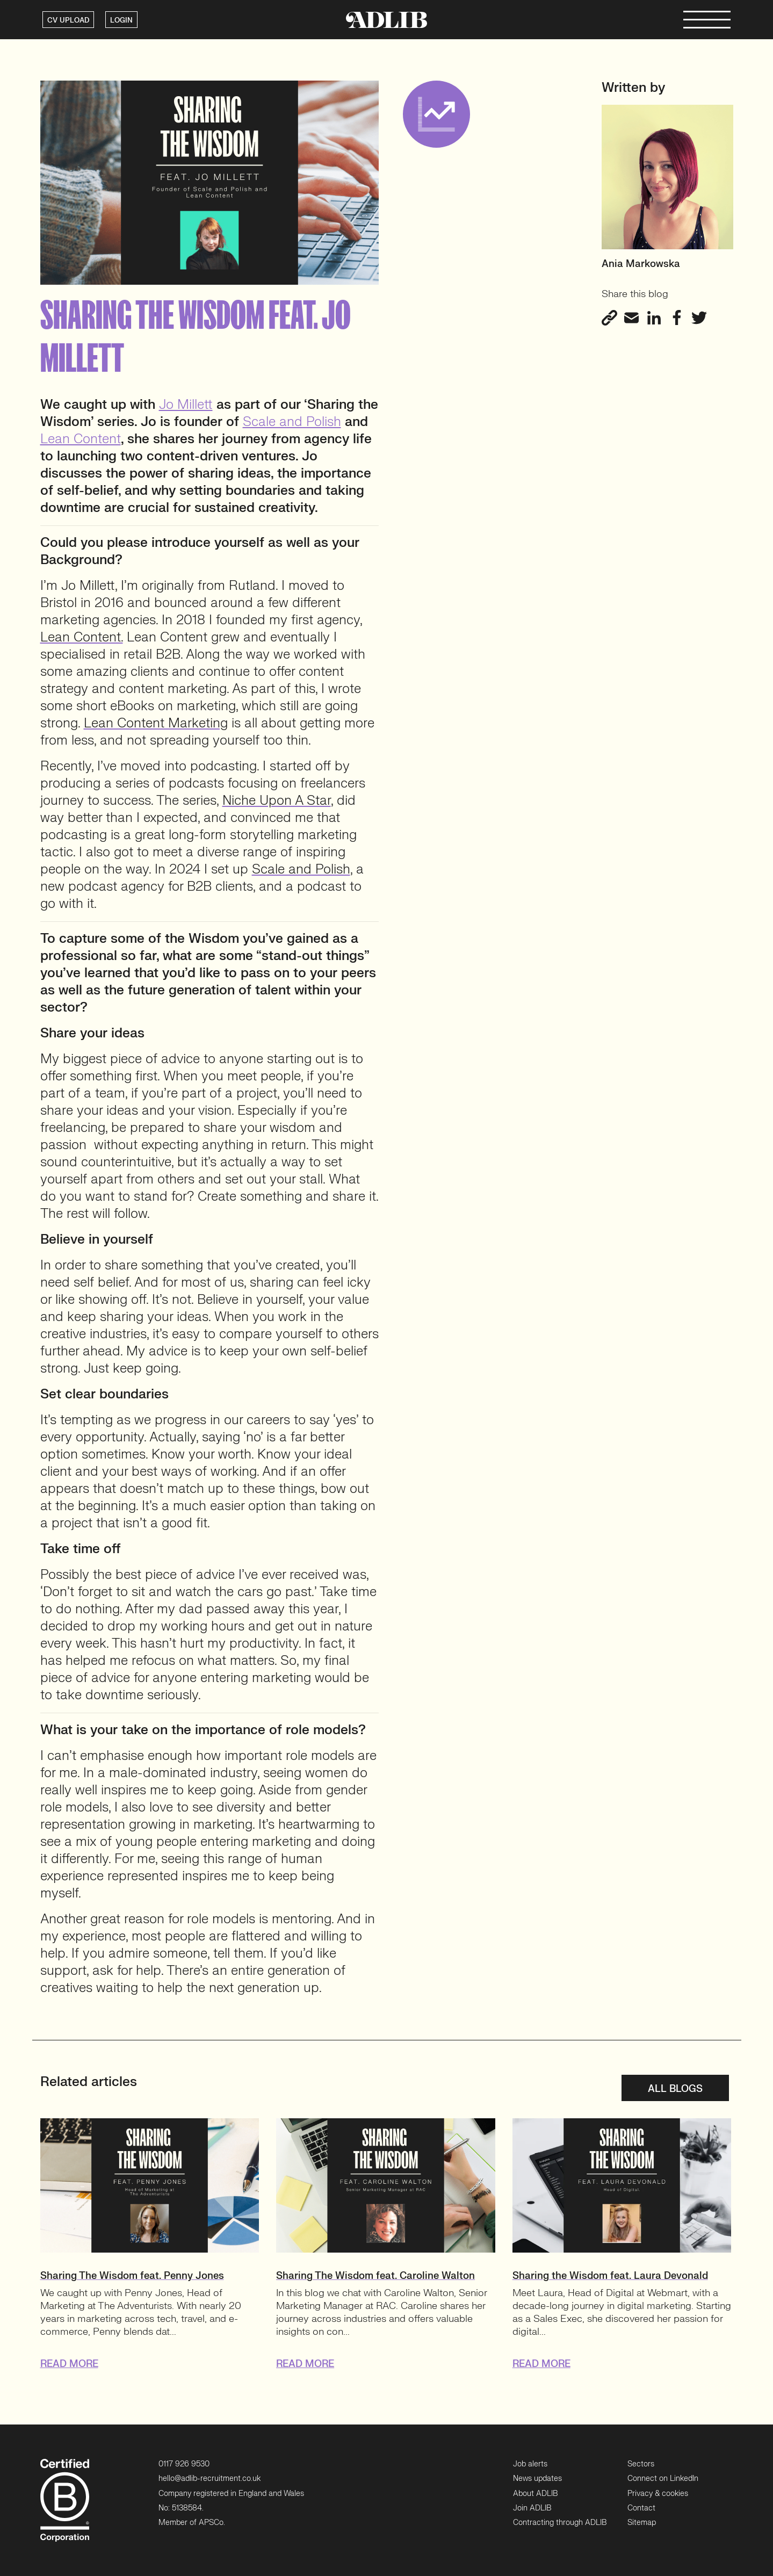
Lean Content (80, 439)
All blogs (675, 2089)
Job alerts (530, 2464)
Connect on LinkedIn (662, 2478)
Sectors (640, 2464)
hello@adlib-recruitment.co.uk (209, 2478)
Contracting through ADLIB (559, 2522)
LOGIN (121, 20)
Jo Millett (186, 404)
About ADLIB (535, 2493)
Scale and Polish (292, 422)
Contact (641, 2508)
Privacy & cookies (657, 2493)
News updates (537, 2478)
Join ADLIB (532, 2508)
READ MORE (69, 2364)
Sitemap (641, 2522)
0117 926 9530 (183, 2464)
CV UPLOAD (68, 20)
